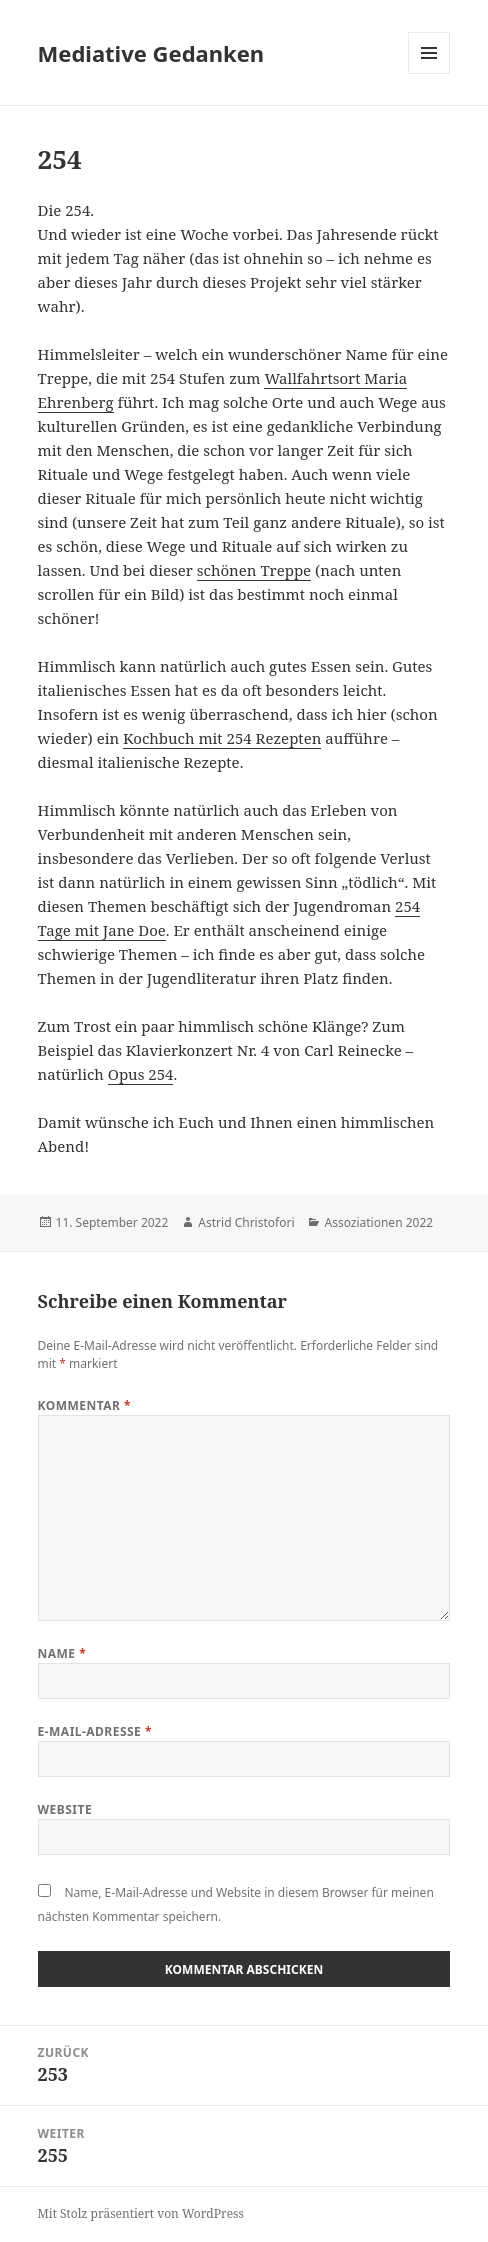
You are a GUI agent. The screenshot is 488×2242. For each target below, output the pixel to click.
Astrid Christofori (246, 1222)
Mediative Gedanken (151, 53)
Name (62, 1653)
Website (65, 1809)
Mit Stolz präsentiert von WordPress (141, 2213)
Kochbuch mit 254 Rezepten (222, 738)
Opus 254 (141, 1074)
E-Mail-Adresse (95, 1731)
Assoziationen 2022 (378, 1222)
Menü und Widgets (429, 73)
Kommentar (85, 1405)
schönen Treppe (254, 570)
